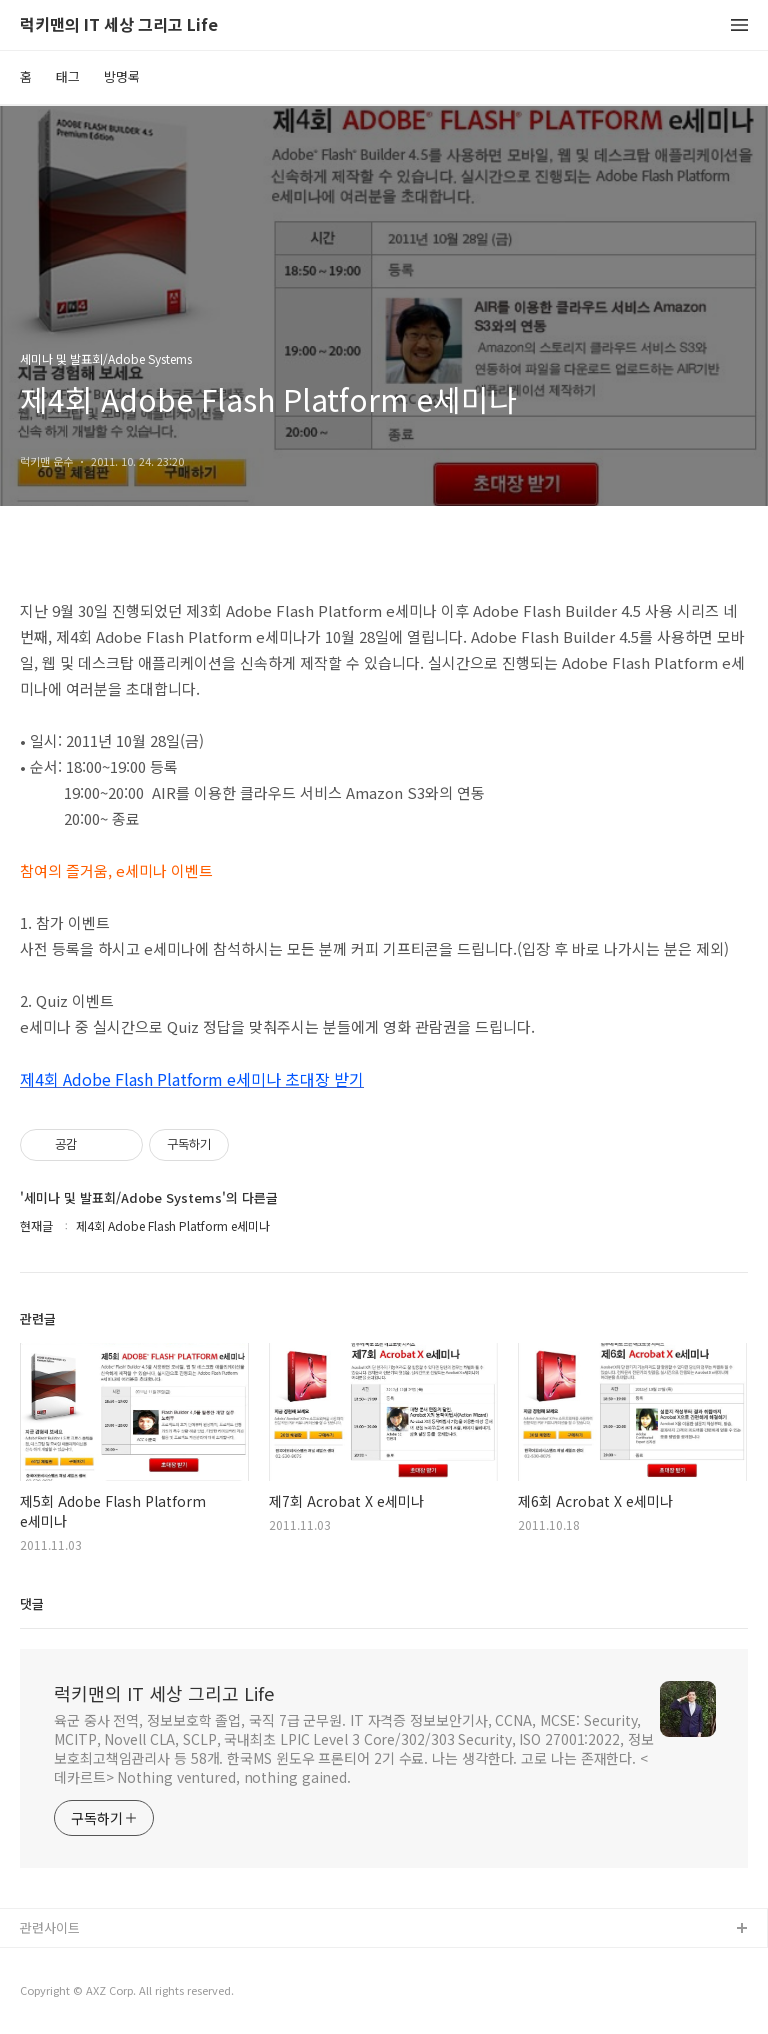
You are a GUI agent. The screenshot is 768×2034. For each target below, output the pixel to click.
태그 (68, 76)
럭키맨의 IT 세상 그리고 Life (119, 25)
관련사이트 (50, 1927)
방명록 (122, 76)
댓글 (32, 1603)
